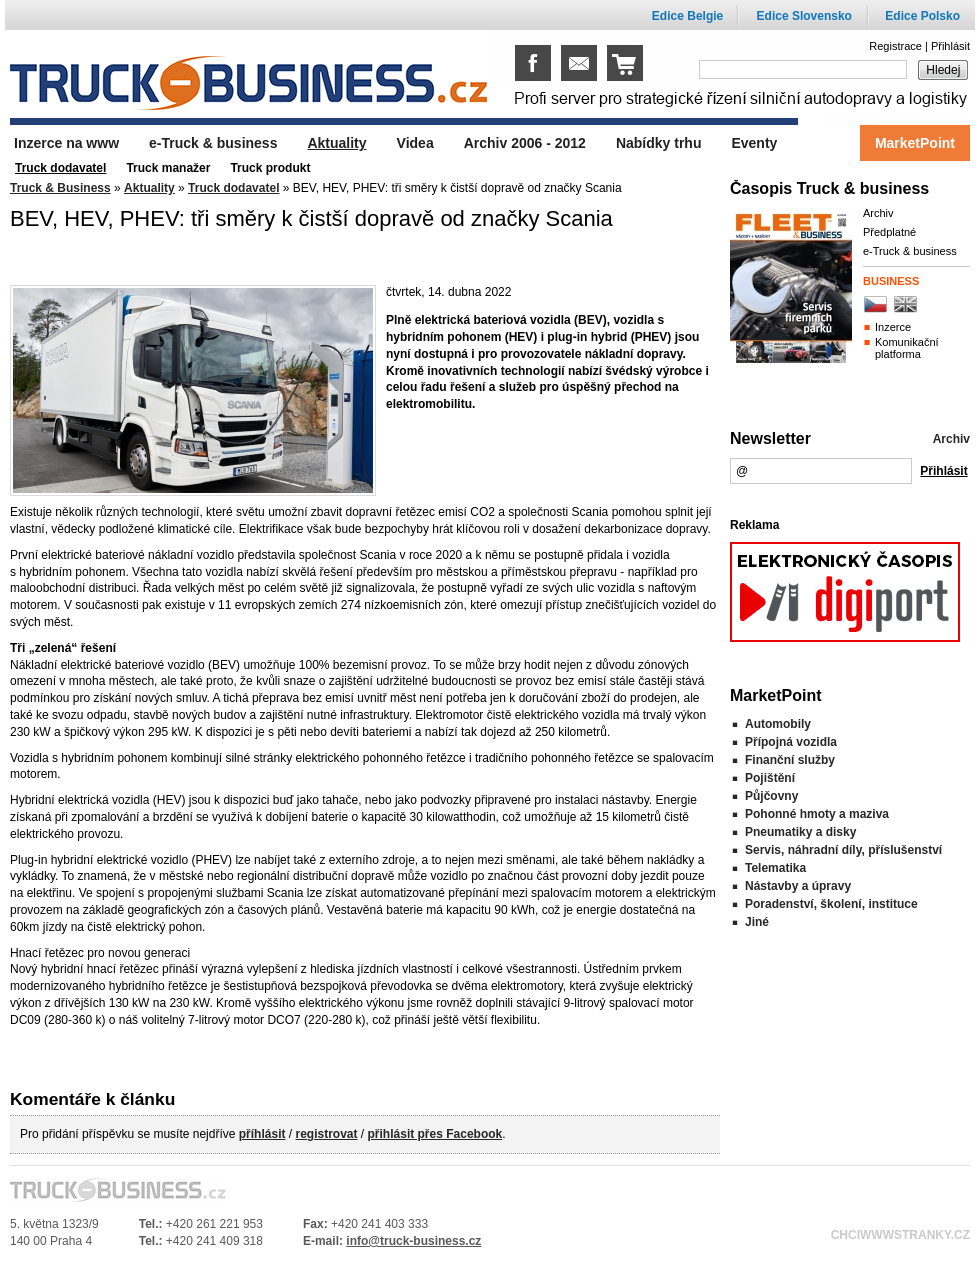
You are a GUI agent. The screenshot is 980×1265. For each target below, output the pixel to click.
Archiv (878, 213)
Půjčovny (771, 796)
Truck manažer (168, 168)
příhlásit (262, 1134)
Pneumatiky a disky (800, 832)
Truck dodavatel (233, 188)
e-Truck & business (910, 251)
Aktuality (149, 188)
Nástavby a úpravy (798, 886)
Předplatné (889, 232)
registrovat (326, 1134)
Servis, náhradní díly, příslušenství (843, 850)
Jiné (757, 922)
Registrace (895, 46)
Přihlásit (950, 46)
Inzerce (893, 327)
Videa (415, 143)
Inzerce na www (66, 143)
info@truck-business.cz (413, 1241)
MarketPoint (915, 143)
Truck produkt (270, 168)
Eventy (754, 143)
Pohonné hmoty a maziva (817, 814)
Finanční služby (790, 760)
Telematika (775, 868)
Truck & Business (60, 188)
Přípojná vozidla (791, 742)
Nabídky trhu (659, 143)
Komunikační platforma (907, 348)
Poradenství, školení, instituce (831, 904)
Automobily (778, 724)
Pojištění (770, 778)
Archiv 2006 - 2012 (525, 143)
